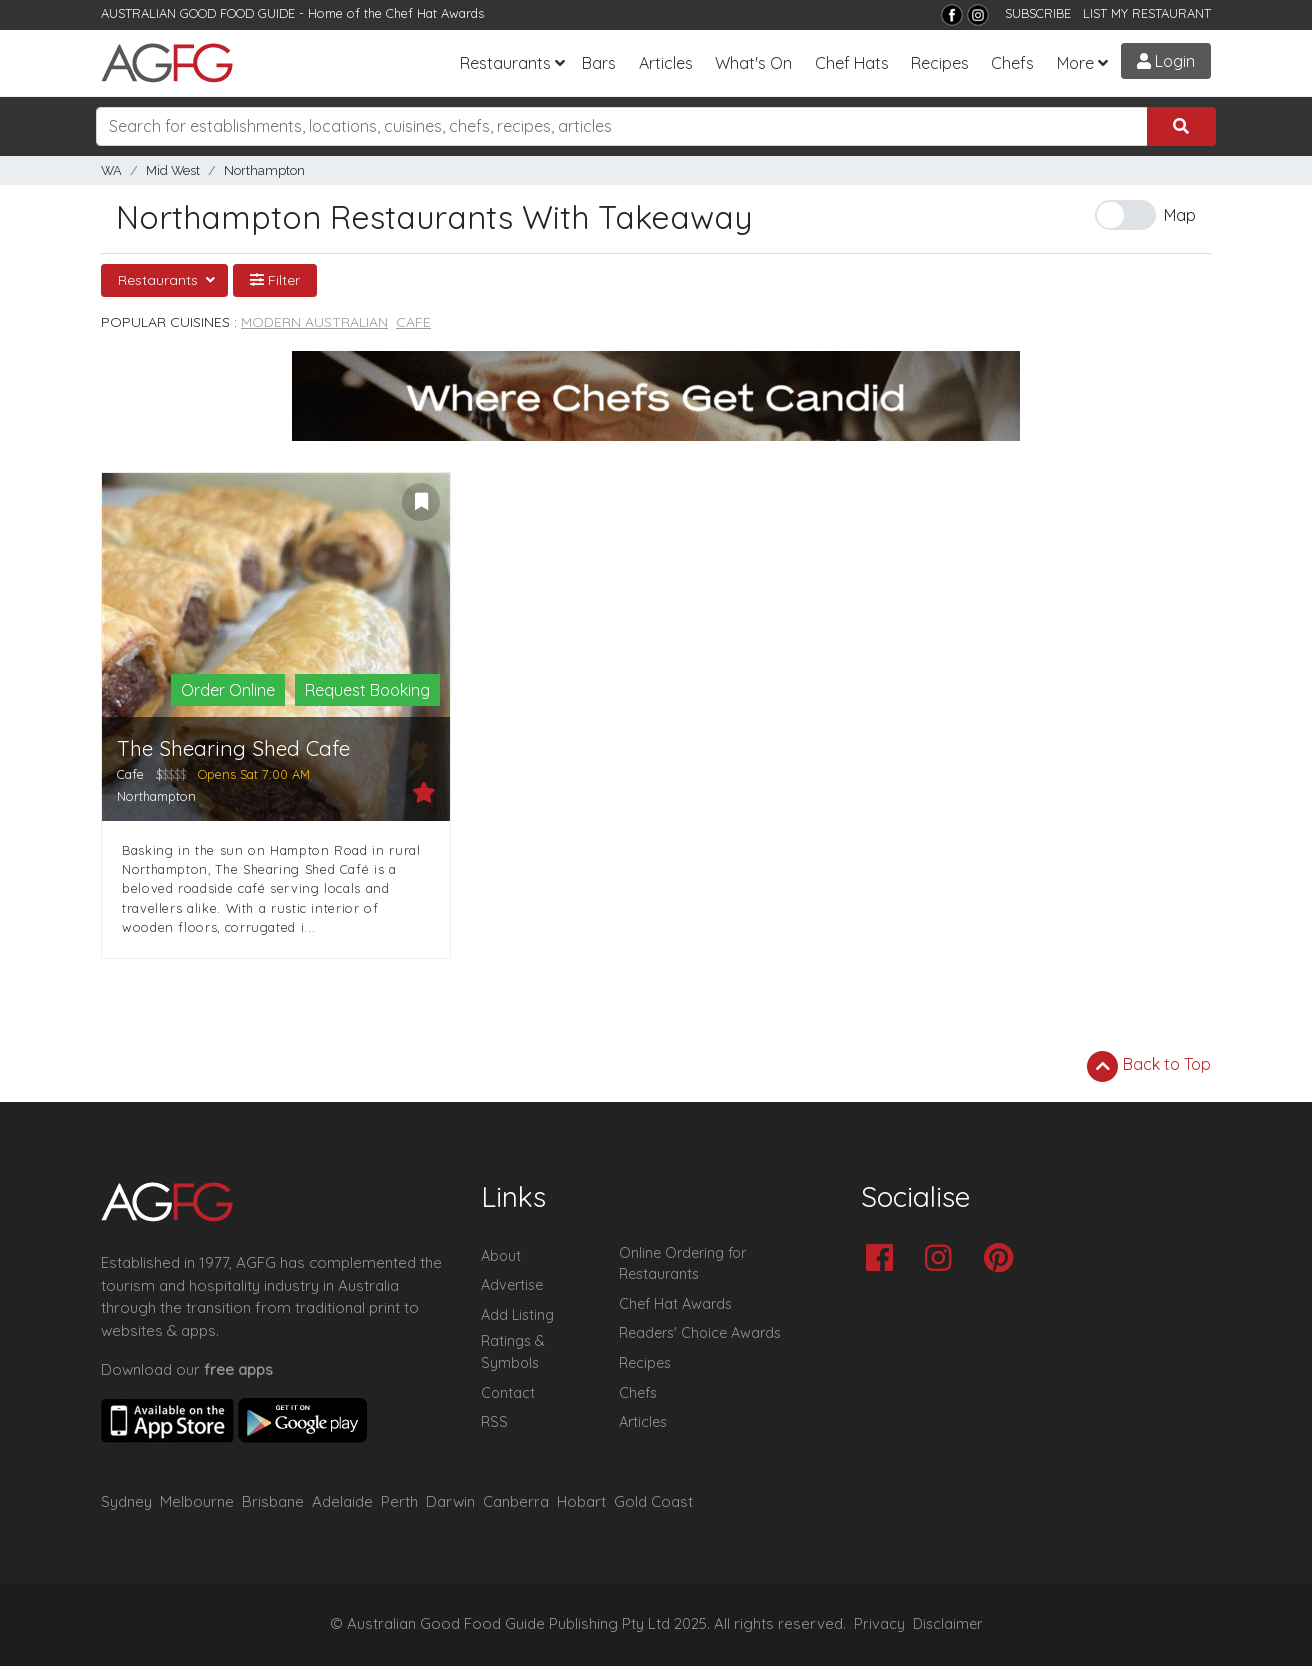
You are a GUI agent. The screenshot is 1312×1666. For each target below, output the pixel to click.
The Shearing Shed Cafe (233, 748)
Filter (275, 280)
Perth (399, 1501)
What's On (753, 63)
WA (111, 170)
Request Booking (367, 690)
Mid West (173, 170)
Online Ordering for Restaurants (682, 1264)
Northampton (264, 170)
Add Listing (517, 1315)
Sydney (126, 1501)
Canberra (516, 1501)
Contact (508, 1393)
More (1075, 63)
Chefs (1012, 63)
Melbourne (197, 1501)
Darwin (450, 1501)
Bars (599, 63)
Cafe (413, 322)
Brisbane (273, 1501)
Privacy (879, 1624)
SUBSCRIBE (1038, 13)
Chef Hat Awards (435, 13)
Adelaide (342, 1501)
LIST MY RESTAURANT (1147, 13)
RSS (494, 1422)
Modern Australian (314, 322)
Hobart (581, 1501)
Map (1180, 215)
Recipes (940, 63)
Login (1166, 61)
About (501, 1256)
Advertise (512, 1285)
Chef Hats (852, 63)
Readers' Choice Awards (700, 1333)
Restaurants (505, 63)
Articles (666, 63)
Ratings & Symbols (513, 1352)
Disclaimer (948, 1624)
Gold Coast (653, 1501)
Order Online (228, 690)
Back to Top (1149, 1066)
